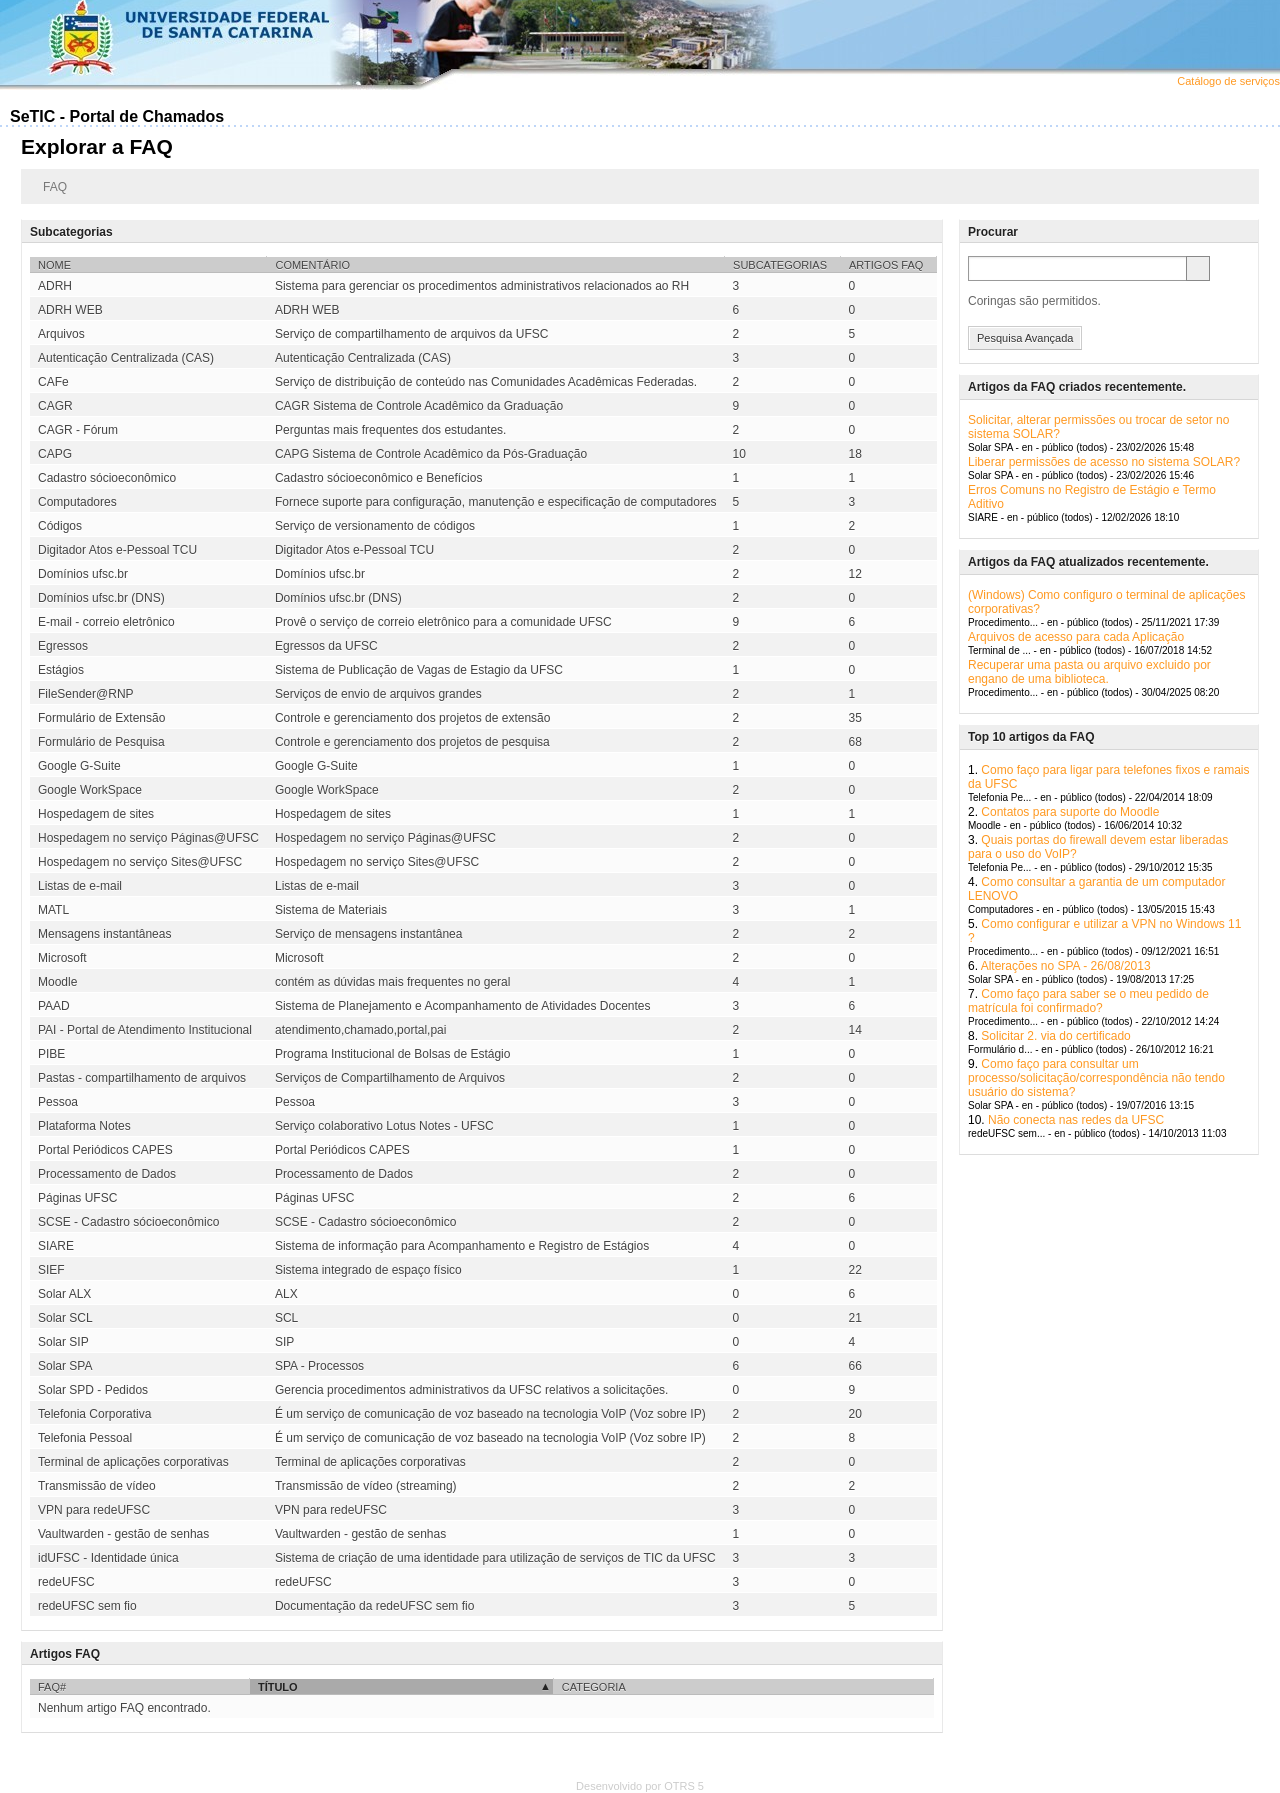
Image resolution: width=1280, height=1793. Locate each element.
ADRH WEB (70, 310)
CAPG (55, 454)
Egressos (63, 646)
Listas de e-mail (80, 886)
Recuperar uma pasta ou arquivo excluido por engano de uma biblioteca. (1089, 672)
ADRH (55, 286)
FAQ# (52, 1687)
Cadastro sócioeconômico (107, 478)
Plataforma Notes (84, 1126)
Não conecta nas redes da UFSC (1076, 1120)
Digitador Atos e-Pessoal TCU (117, 550)
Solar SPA (65, 1366)
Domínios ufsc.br (83, 574)
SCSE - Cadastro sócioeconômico (128, 1222)
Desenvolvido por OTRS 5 (640, 1786)
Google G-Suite (79, 766)
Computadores (77, 502)
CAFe (53, 382)
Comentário (312, 265)
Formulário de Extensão (101, 718)
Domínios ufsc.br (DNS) (101, 598)
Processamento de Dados (107, 1174)
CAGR (55, 406)
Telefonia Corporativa (94, 1414)
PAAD (54, 1006)
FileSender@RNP (86, 694)
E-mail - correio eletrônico (106, 622)
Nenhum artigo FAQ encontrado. (124, 1708)
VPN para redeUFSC (94, 1510)
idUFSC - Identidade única (108, 1558)
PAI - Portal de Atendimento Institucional (145, 1030)
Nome (54, 265)
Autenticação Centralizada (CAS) (126, 358)
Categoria (594, 1687)
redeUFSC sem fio (87, 1606)
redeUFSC (66, 1582)
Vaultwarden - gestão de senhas (123, 1534)
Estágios (61, 670)
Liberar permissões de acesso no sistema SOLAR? (1104, 462)
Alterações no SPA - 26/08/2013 (1066, 966)
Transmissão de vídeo (97, 1486)
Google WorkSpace (90, 790)
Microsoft (62, 958)
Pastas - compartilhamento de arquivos (142, 1078)
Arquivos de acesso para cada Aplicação (1076, 637)
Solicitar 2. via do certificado (1055, 1036)
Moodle (57, 982)
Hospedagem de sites (96, 814)
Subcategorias (780, 265)
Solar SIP (63, 1342)
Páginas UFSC (77, 1198)
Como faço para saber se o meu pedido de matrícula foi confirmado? (1088, 1001)
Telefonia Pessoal (85, 1438)
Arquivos (61, 334)
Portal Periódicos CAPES (105, 1150)
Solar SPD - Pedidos (93, 1390)
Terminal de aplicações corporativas (133, 1462)
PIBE (51, 1054)
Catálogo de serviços (1228, 81)
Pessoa (58, 1102)
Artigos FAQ (886, 265)
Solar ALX (64, 1294)
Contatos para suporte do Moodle (1070, 812)
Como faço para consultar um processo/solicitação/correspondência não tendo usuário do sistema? (1096, 1078)
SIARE (56, 1246)
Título (278, 1687)
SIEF (51, 1270)
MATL (53, 910)
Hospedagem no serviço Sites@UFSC (140, 862)
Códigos (60, 526)
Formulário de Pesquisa (101, 742)
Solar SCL (65, 1318)
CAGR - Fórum (78, 430)
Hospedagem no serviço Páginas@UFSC (148, 838)
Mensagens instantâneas (104, 934)
